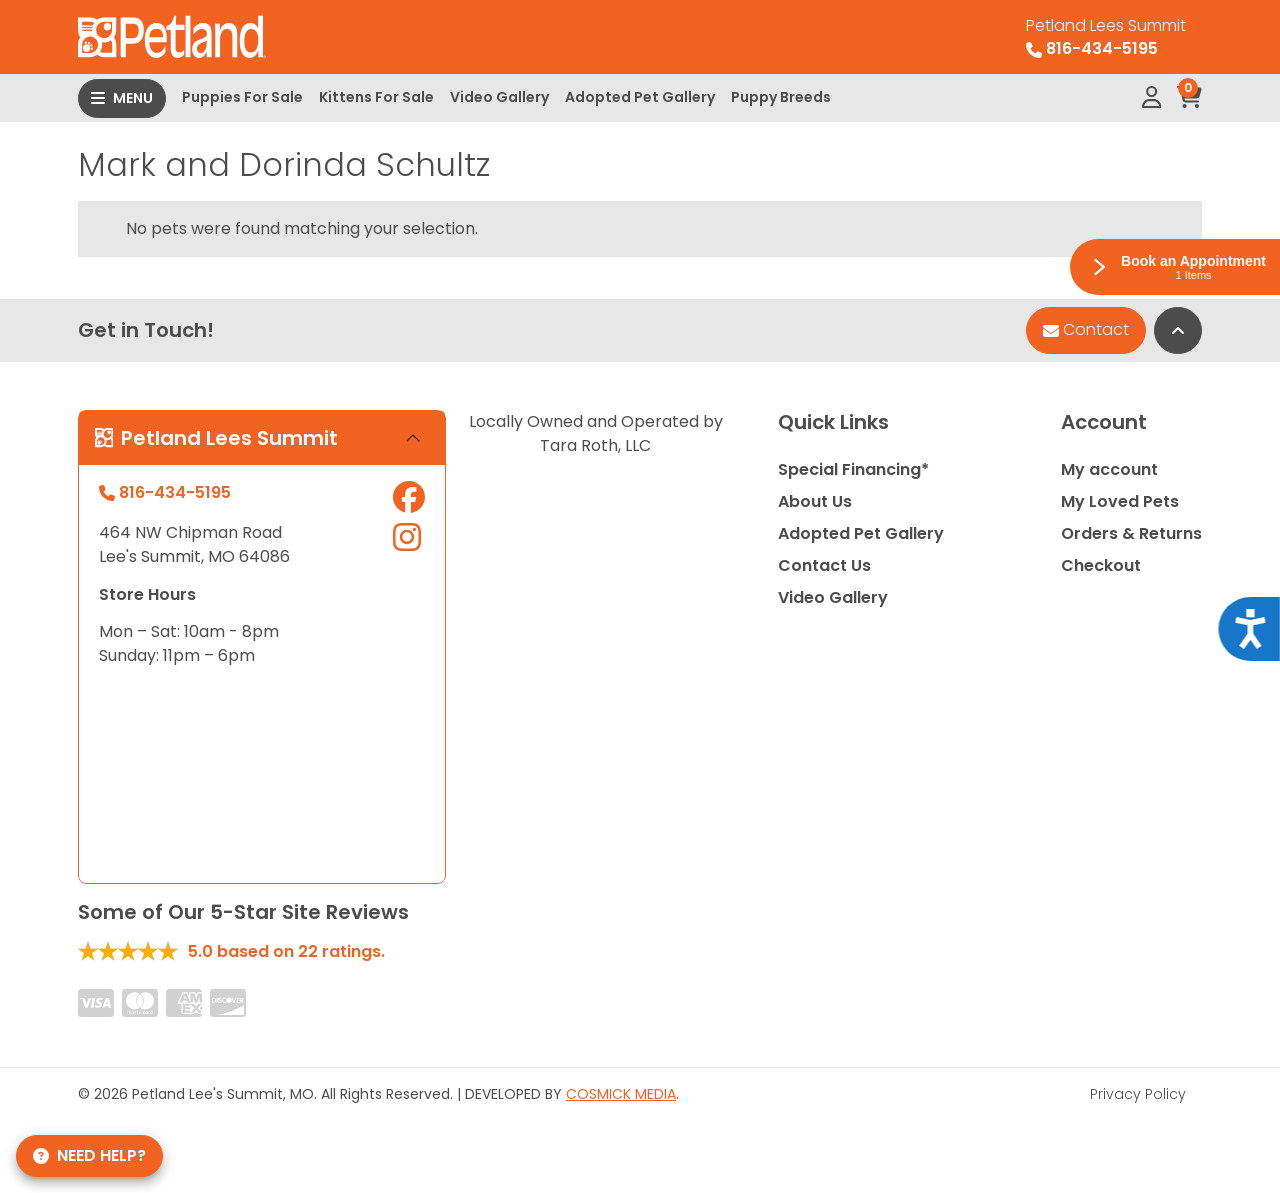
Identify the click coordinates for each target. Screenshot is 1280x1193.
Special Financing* (853, 469)
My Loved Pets (1120, 501)
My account (1109, 469)
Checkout (1101, 565)
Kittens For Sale (376, 97)
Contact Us (824, 565)
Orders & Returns (1131, 533)
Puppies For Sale (242, 97)
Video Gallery (499, 97)
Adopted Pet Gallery (640, 97)
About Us (815, 501)
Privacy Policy (1138, 1094)
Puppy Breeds (781, 97)
